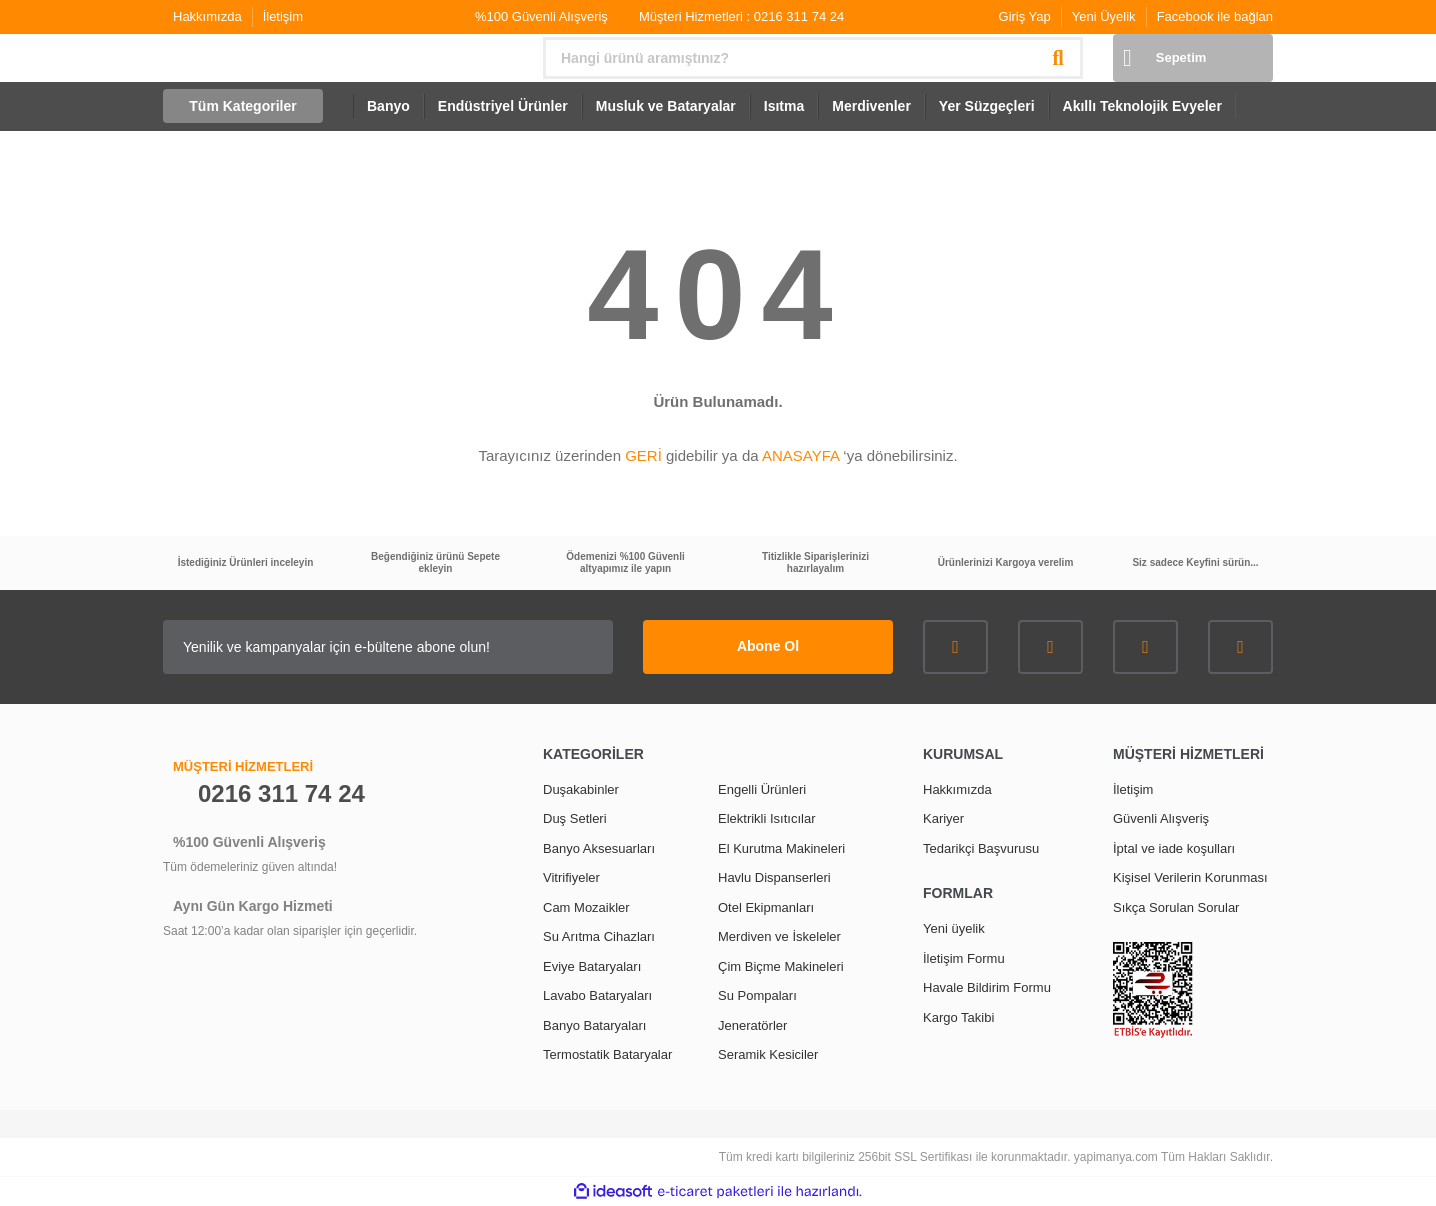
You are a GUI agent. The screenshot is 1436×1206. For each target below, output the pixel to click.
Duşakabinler (581, 789)
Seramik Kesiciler (768, 1054)
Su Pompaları (757, 995)
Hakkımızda (207, 16)
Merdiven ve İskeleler (779, 936)
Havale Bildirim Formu (987, 987)
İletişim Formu (964, 958)
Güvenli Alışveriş (1161, 818)
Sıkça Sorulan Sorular (1176, 907)
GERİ (643, 455)
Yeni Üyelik (1104, 16)
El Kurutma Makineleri (781, 848)
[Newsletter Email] (388, 647)
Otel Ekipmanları (766, 907)
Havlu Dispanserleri (774, 877)
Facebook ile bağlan (1215, 16)
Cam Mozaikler (586, 907)
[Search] (813, 58)
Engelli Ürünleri (762, 789)
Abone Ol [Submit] (768, 646)
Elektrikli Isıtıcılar (767, 818)
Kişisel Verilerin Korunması (1190, 877)
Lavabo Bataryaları (597, 995)
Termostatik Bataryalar (607, 1054)
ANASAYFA (800, 455)
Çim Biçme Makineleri (781, 966)
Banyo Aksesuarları (599, 848)
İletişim (283, 16)
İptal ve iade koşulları (1174, 848)
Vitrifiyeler (571, 877)
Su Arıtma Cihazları (599, 936)
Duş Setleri (575, 818)
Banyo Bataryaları (594, 1025)
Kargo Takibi (958, 1017)
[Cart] (1193, 58)
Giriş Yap (1025, 16)
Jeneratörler (752, 1025)
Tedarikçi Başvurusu (981, 848)
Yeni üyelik (954, 928)
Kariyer (943, 818)
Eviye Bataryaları (592, 966)
